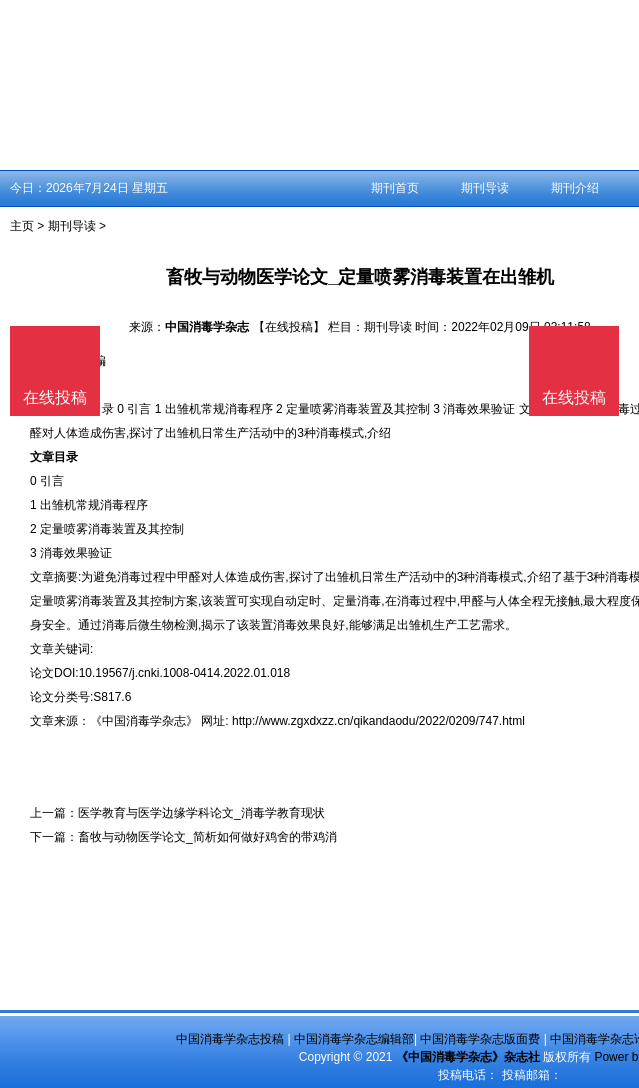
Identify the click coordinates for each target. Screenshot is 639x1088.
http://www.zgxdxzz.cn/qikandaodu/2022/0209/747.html (378, 721)
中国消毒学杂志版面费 (480, 1039)
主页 (22, 226)
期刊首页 (395, 188)
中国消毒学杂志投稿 (230, 1039)
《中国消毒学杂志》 (144, 721)
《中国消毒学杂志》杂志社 (468, 1057)
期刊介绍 (575, 188)
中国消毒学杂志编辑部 (354, 1039)
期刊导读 (485, 188)
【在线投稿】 (289, 327)
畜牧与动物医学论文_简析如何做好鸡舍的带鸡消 (207, 837)
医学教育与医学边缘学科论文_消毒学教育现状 (201, 813)
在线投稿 (574, 397)
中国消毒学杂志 (207, 327)
